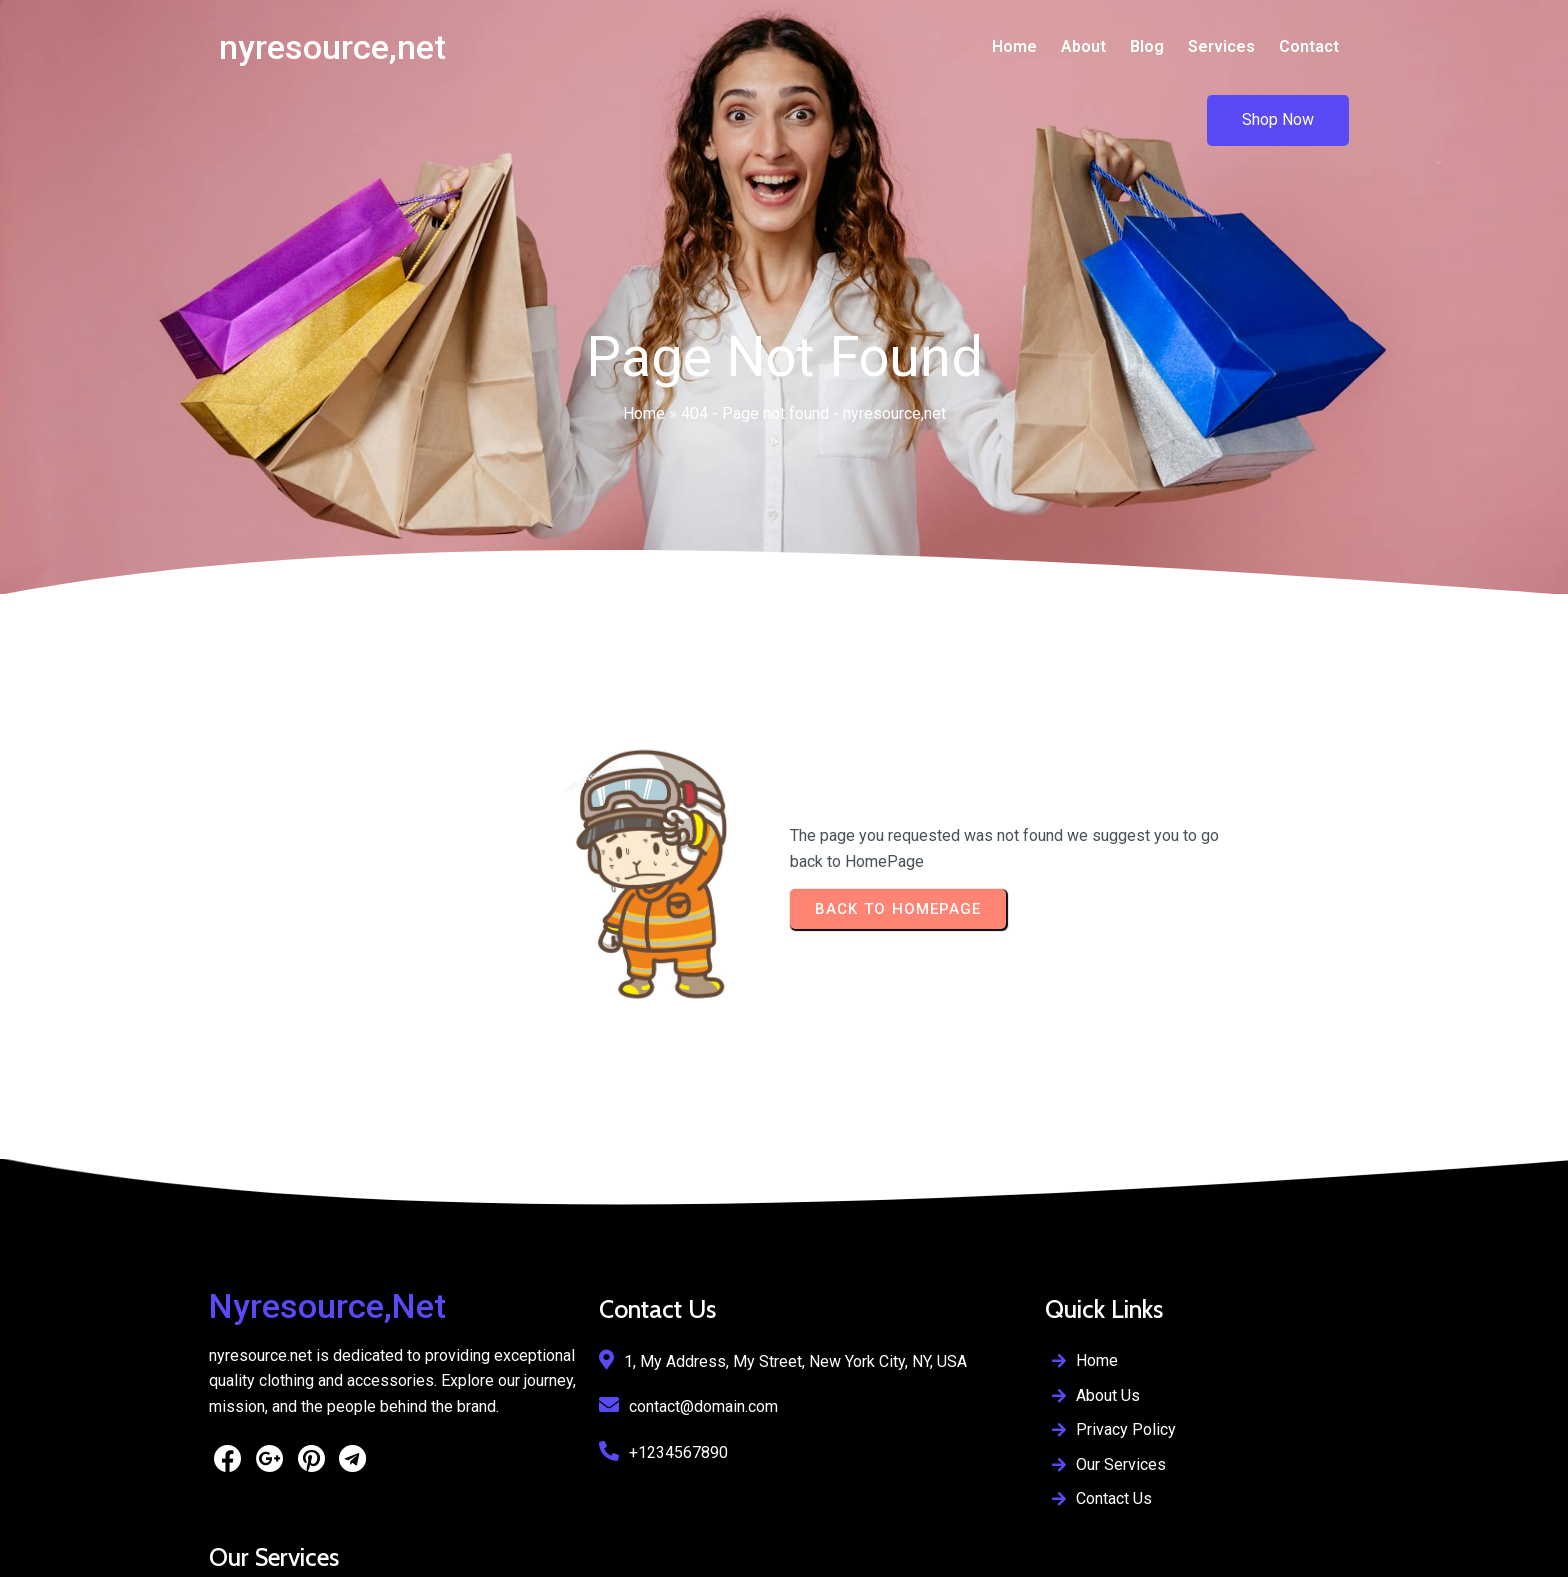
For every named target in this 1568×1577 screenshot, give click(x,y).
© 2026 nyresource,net (289, 1547)
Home (644, 346)
